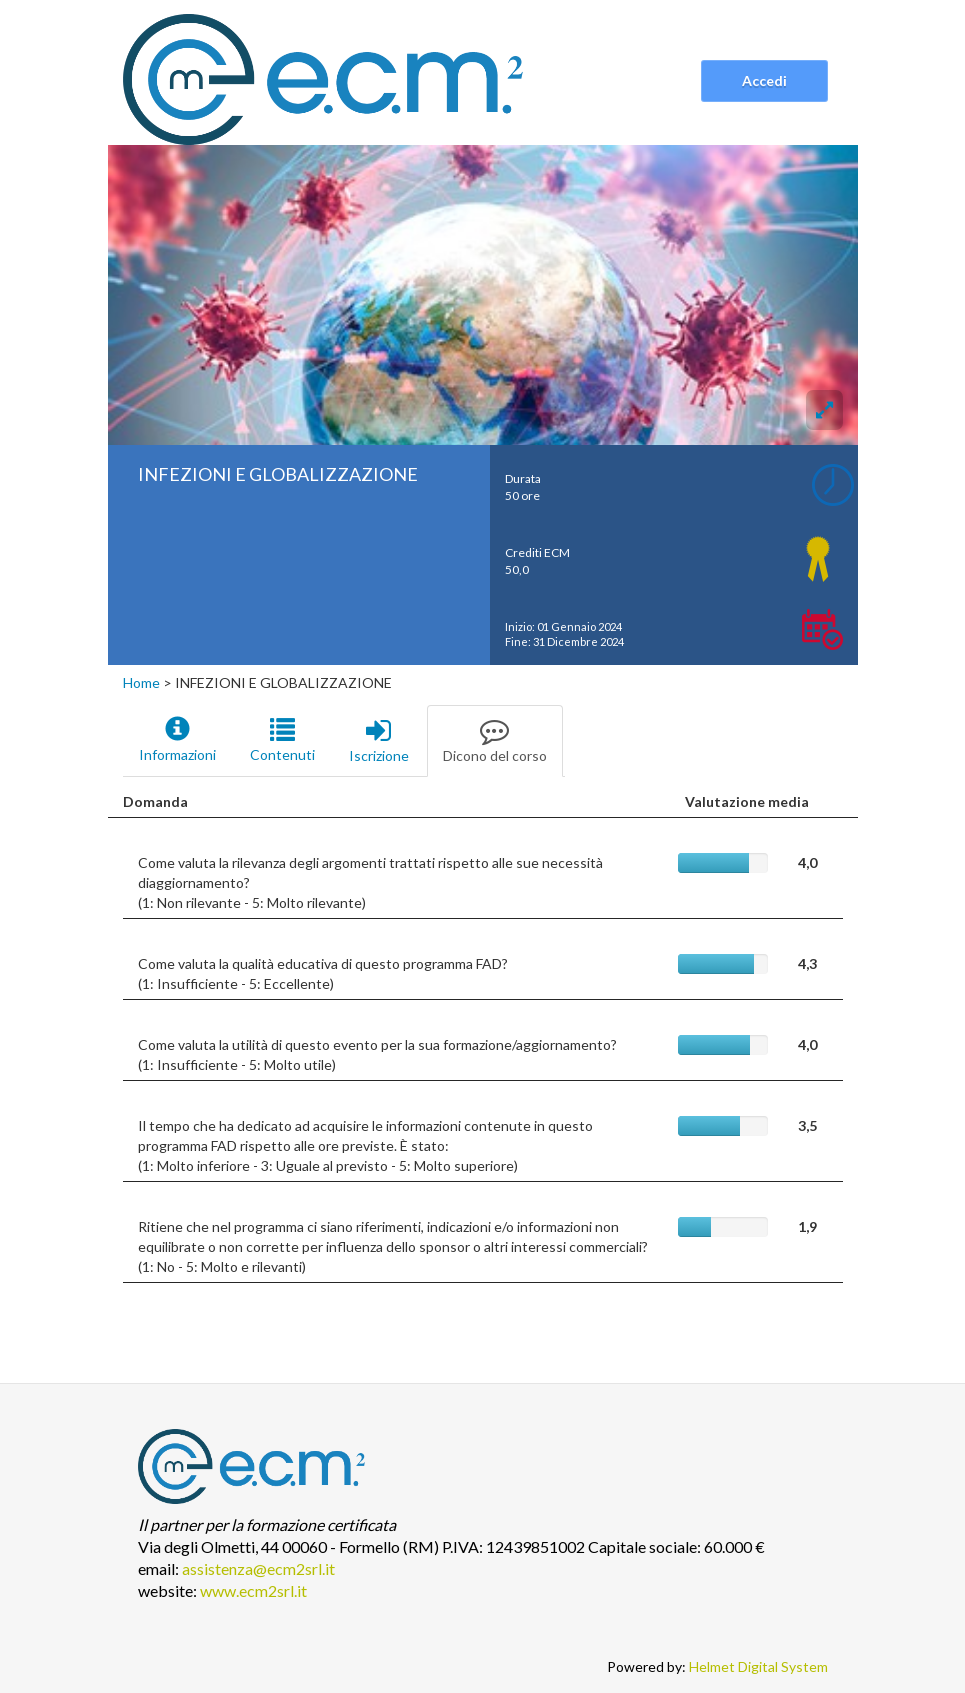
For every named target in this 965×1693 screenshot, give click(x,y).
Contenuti (282, 740)
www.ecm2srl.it (253, 1590)
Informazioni (177, 740)
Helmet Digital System (758, 1666)
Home (141, 682)
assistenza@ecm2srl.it (258, 1568)
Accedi (764, 80)
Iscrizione (379, 740)
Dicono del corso (495, 740)
